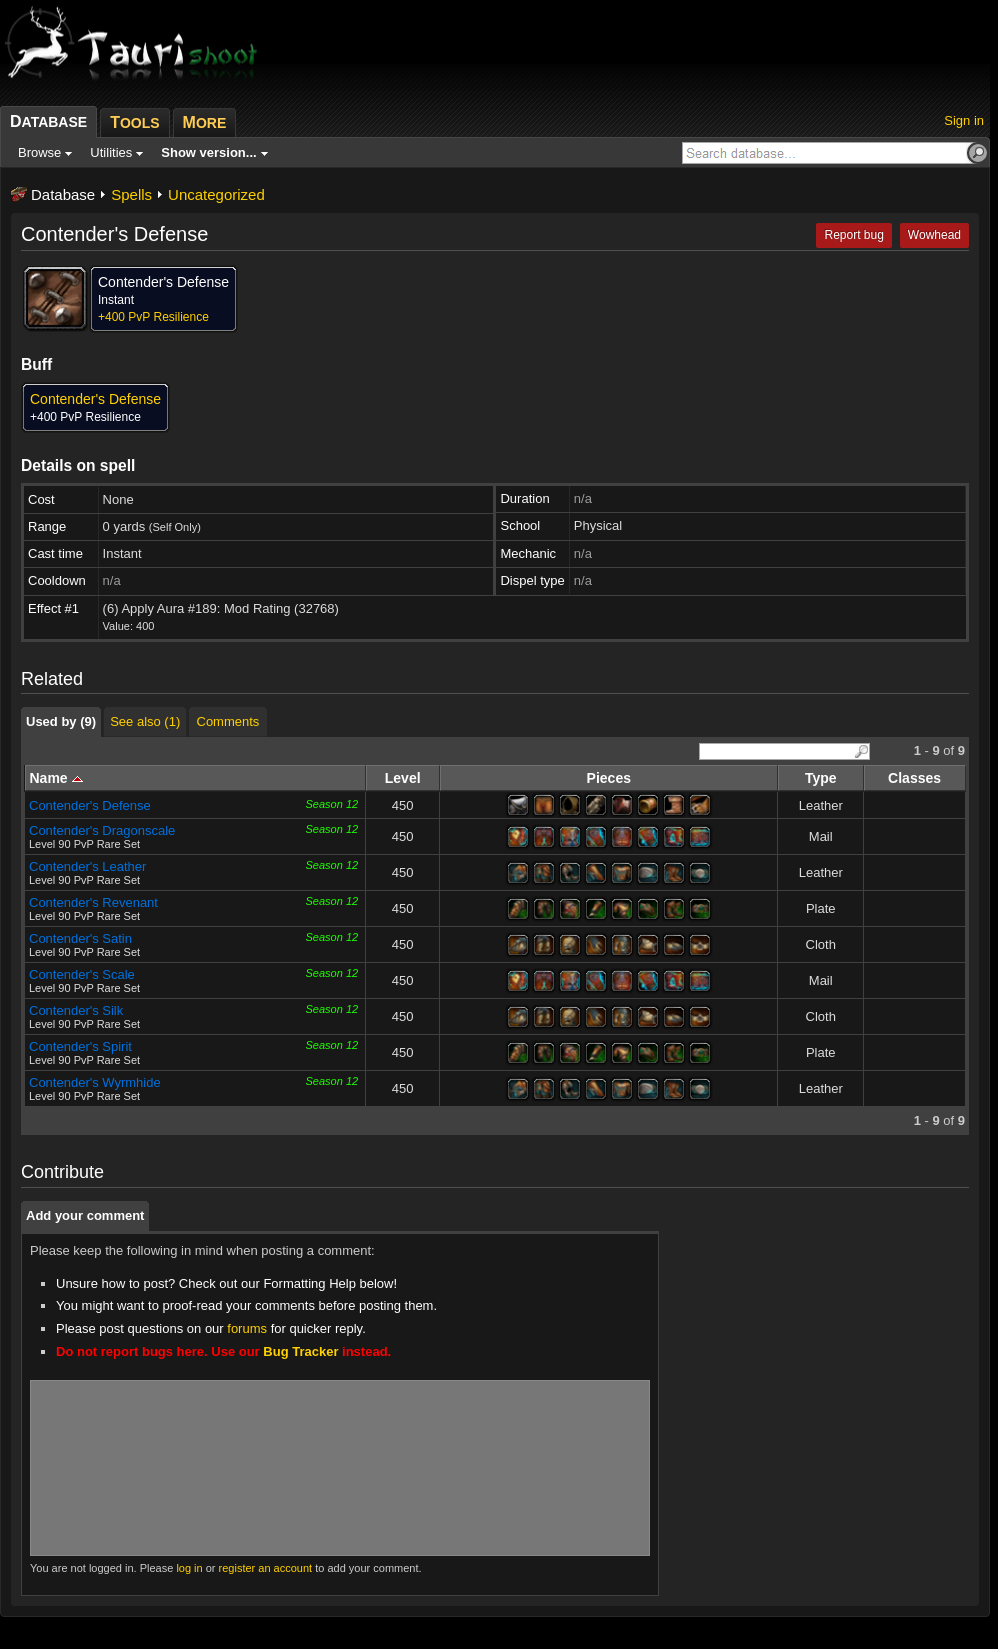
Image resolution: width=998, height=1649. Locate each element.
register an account (266, 1568)
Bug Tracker (300, 1351)
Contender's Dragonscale (102, 830)
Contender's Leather (87, 866)
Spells (131, 194)
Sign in (964, 120)
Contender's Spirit (80, 1046)
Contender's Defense (90, 805)
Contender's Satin (80, 938)
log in (189, 1568)
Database (63, 194)
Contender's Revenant (93, 902)
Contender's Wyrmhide (95, 1082)
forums (247, 1328)
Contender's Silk (76, 1010)
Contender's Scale (82, 974)
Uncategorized (216, 194)
